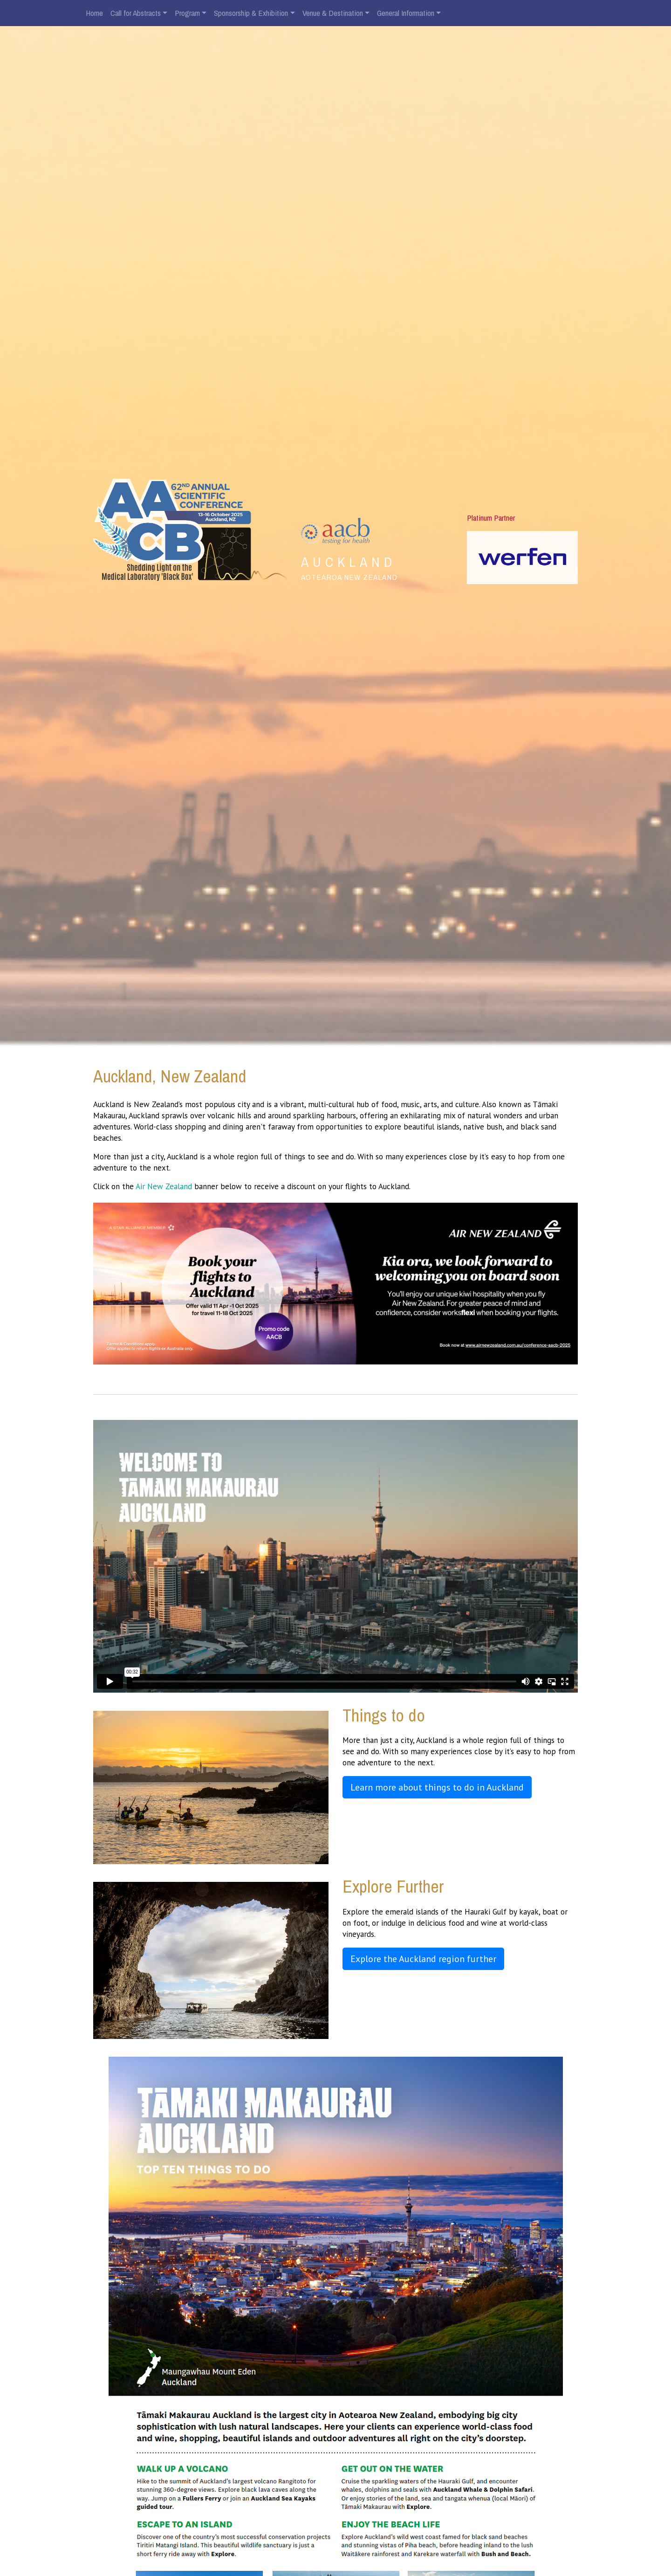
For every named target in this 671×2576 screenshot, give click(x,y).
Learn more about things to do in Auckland (437, 1787)
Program (187, 12)
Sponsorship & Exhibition (251, 12)
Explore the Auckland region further (423, 1959)
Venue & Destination (332, 12)
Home (94, 12)
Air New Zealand (165, 1186)
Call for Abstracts (135, 12)
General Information (405, 12)
